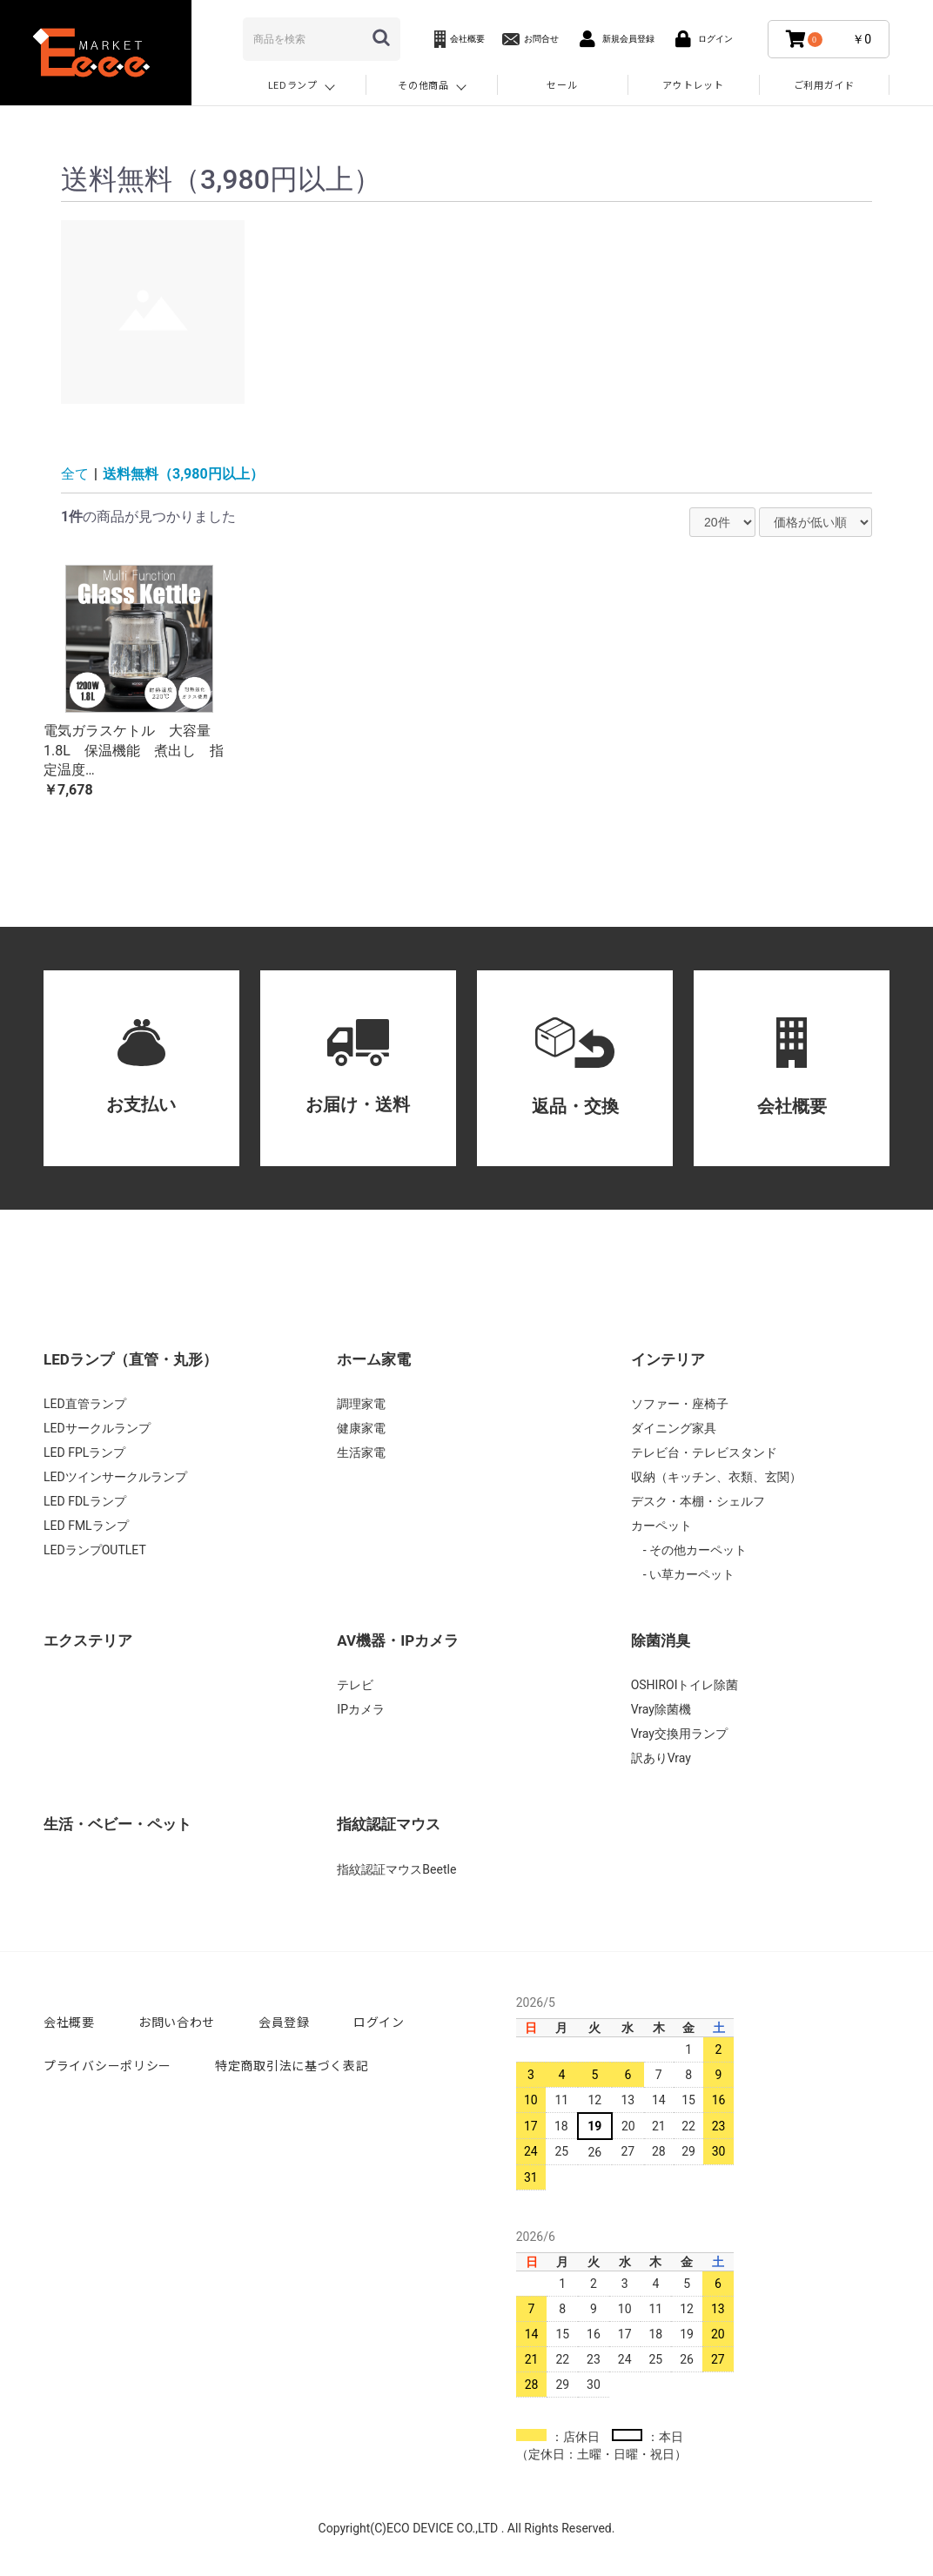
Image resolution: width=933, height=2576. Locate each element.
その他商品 (423, 84)
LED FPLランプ (84, 1452)
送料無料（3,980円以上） (183, 474)
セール (562, 84)
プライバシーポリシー (107, 2065)
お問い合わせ (176, 2021)
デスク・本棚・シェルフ (698, 1501)
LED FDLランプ (85, 1501)
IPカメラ (361, 1709)
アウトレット (692, 84)
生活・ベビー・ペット (117, 1824)
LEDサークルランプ (97, 1428)
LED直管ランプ (85, 1404)
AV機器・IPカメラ (398, 1640)
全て (75, 474)
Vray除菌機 (661, 1709)
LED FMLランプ (86, 1526)
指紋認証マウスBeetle (396, 1869)
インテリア (668, 1359)
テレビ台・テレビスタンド (704, 1452)
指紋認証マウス (388, 1824)
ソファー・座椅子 (679, 1404)
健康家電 (361, 1428)
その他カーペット (697, 1550)
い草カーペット (691, 1574)
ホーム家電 (374, 1359)
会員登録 (284, 2021)
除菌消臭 (660, 1640)
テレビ (355, 1685)
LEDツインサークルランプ (115, 1477)
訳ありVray (661, 1758)
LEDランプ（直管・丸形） (131, 1359)
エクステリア (88, 1640)
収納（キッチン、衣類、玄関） (716, 1477)
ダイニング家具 (673, 1428)
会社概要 (69, 2021)
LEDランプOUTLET (95, 1550)
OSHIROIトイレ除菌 (685, 1685)
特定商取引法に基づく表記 (291, 2065)
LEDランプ (293, 84)
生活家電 (361, 1452)
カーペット (661, 1526)
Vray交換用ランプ (679, 1734)
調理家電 (361, 1404)
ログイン (379, 2021)
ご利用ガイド (824, 84)
